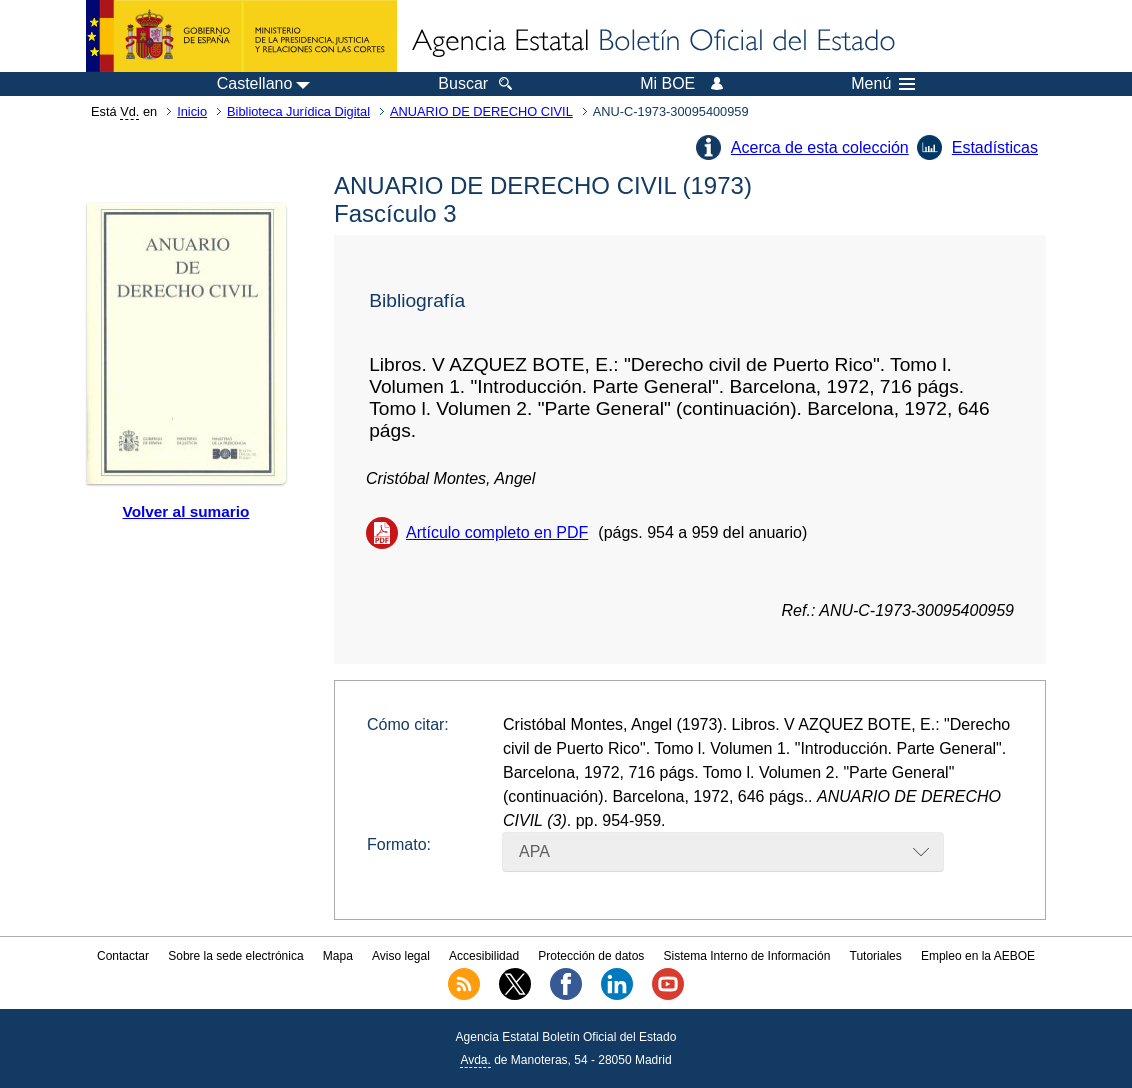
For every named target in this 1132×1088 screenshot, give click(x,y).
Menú (883, 84)
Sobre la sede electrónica (235, 956)
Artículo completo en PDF (497, 532)
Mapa (338, 956)
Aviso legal (401, 956)
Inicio (192, 111)
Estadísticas (995, 147)
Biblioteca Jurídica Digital (298, 111)
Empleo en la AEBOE (978, 956)
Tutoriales (876, 956)
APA (534, 851)
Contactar (123, 956)
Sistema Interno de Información (747, 956)
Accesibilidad (484, 956)
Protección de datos (591, 956)
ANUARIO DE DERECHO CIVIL (481, 111)
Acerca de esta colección (820, 147)
